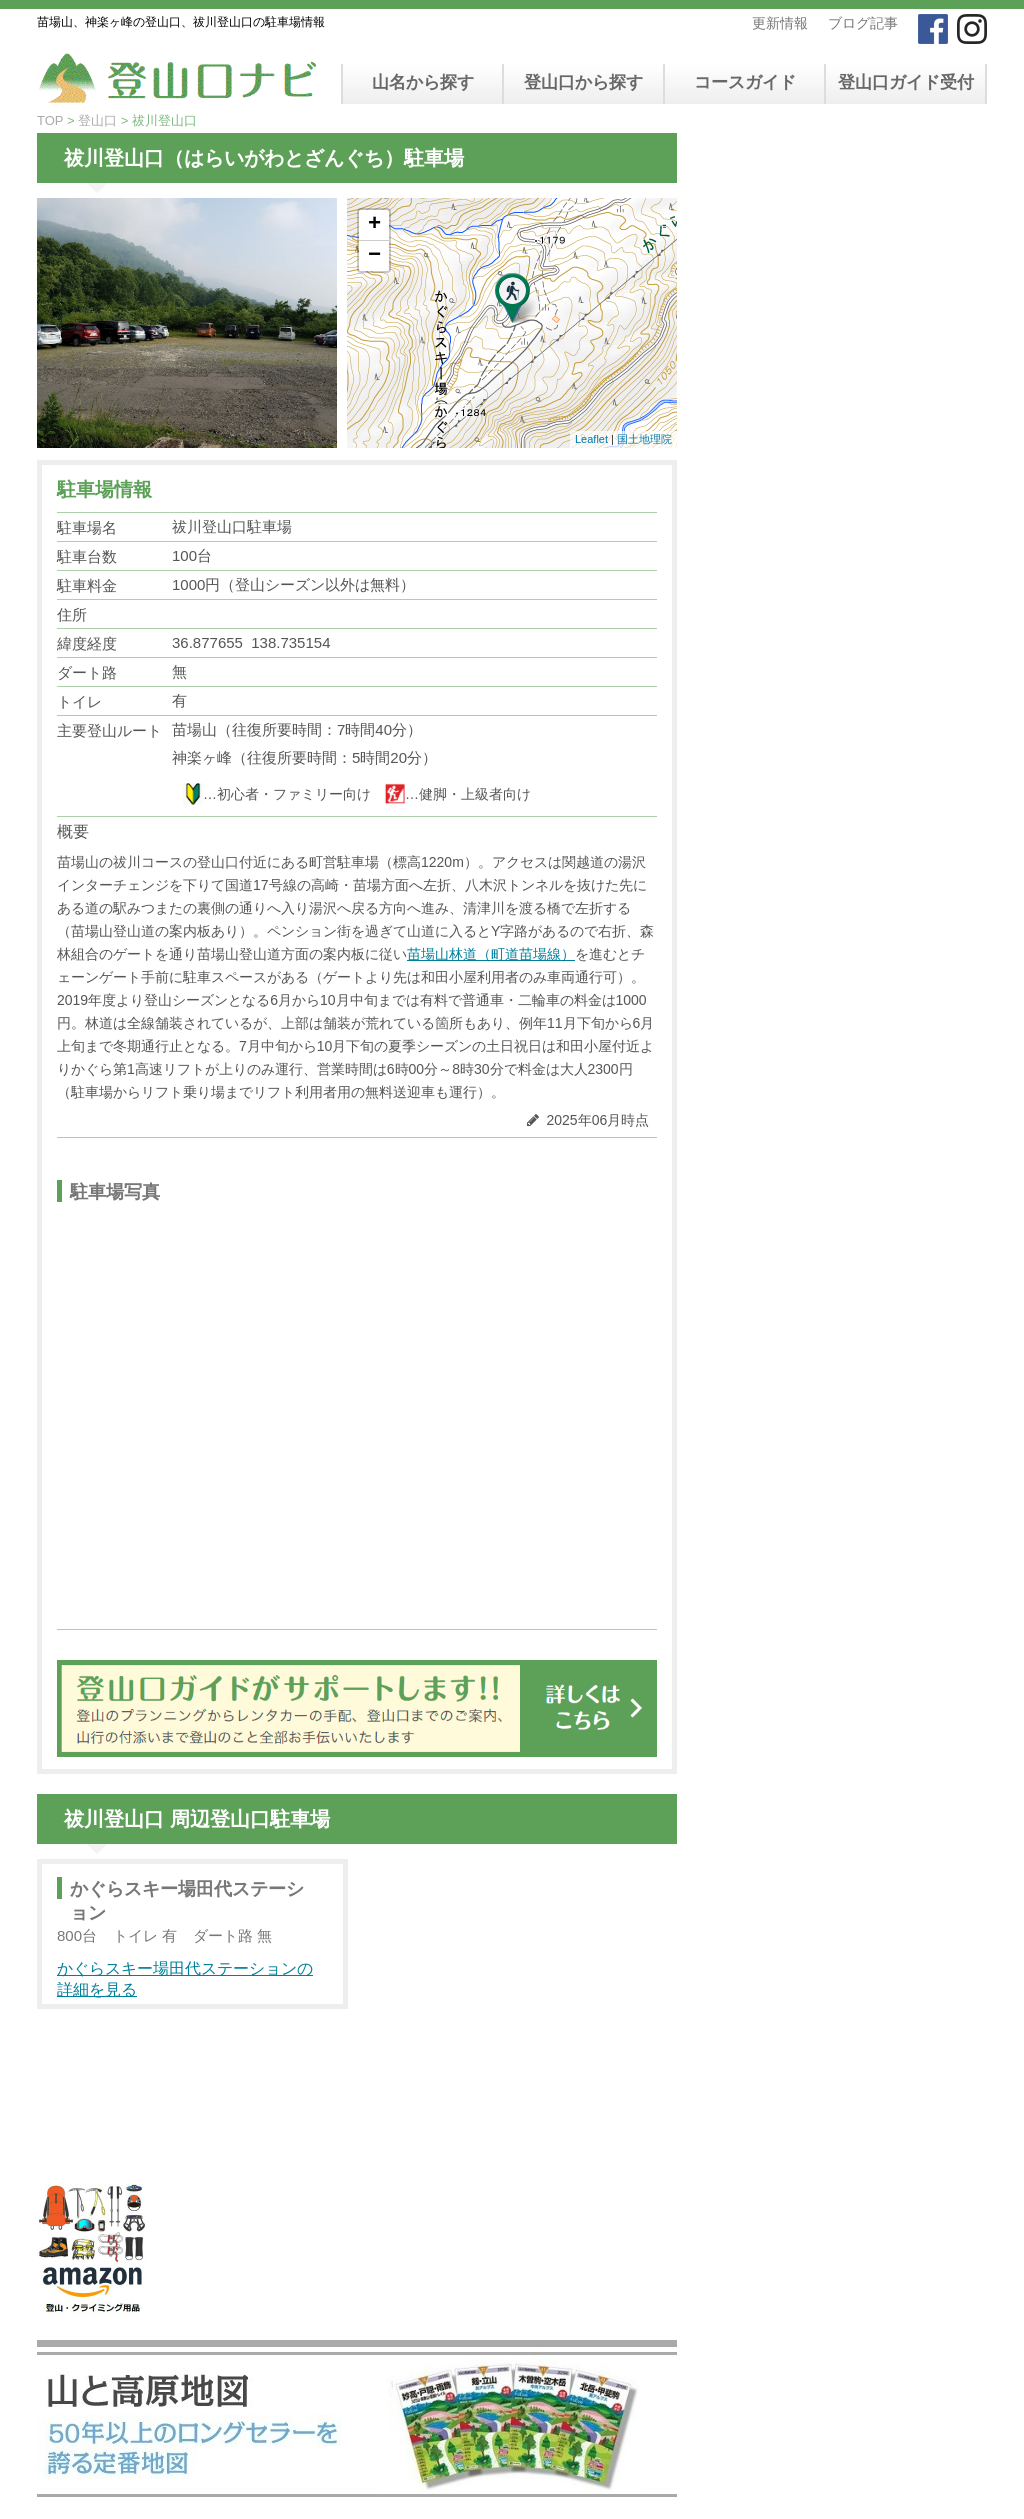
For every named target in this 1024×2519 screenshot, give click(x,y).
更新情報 (780, 23)
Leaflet (591, 439)
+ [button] (374, 225)
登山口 (97, 120)
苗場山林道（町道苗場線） (491, 954)
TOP (50, 120)
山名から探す (423, 82)
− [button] (374, 256)
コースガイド (745, 82)
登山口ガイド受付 (906, 82)
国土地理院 (644, 439)
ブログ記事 (863, 23)
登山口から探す (583, 82)
